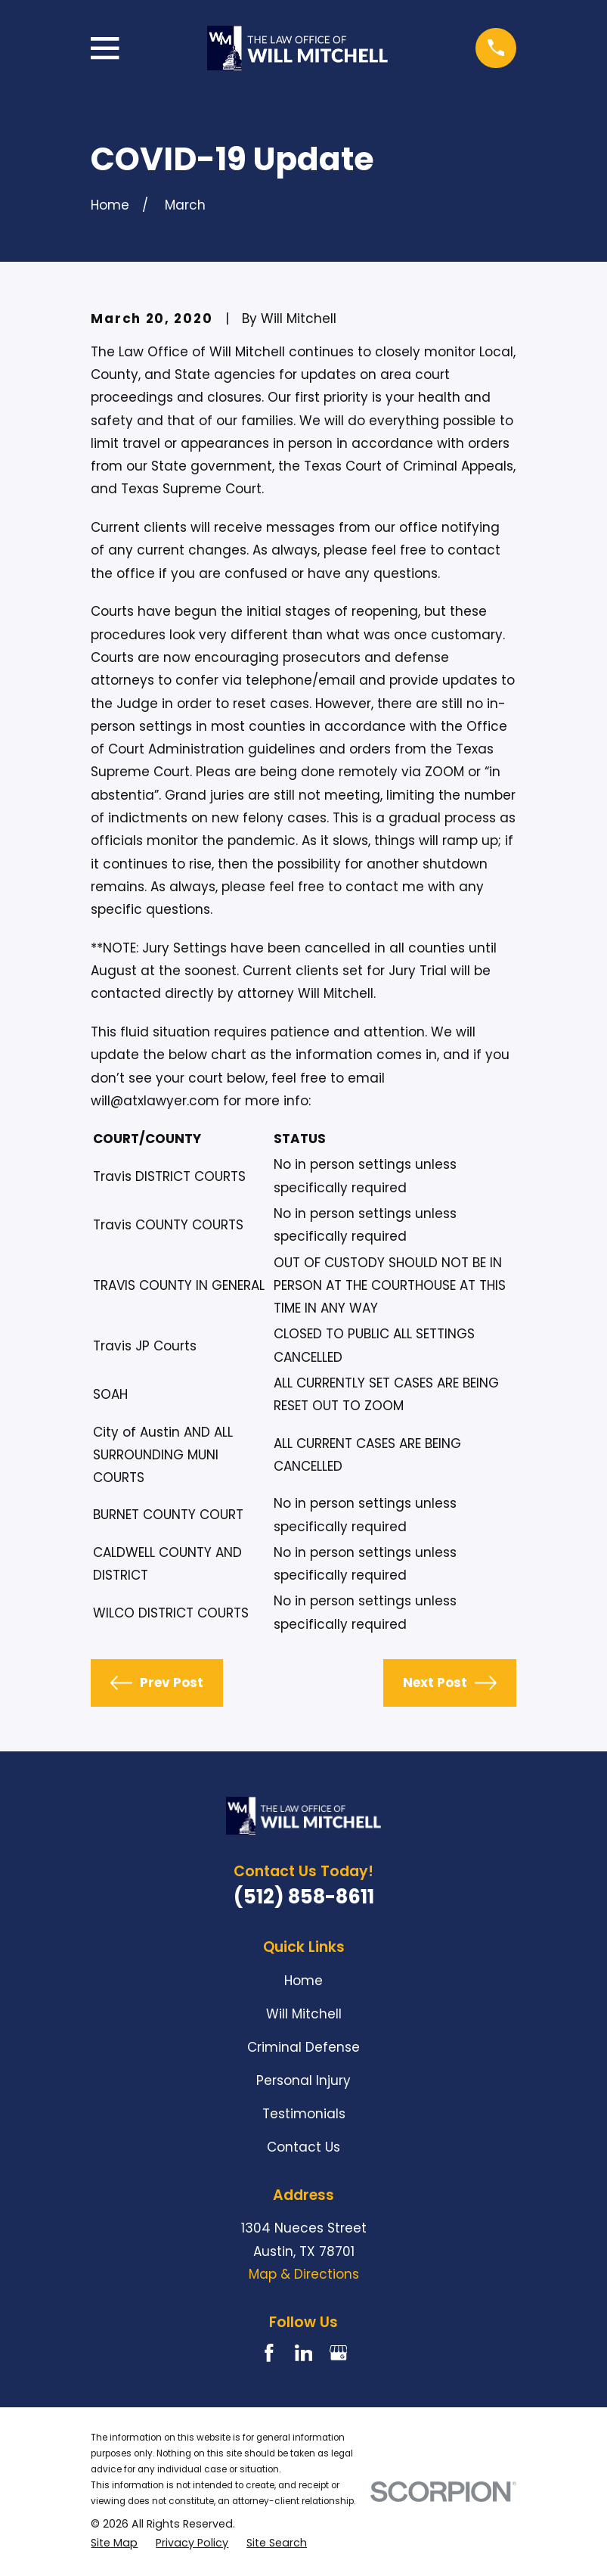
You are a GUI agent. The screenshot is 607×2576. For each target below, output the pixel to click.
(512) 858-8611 (304, 1896)
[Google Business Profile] (339, 2353)
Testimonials (303, 2114)
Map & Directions (304, 2274)
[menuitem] (114, 2543)
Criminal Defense (303, 2047)
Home (303, 1981)
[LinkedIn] (304, 2353)
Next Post (450, 1683)
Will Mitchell (304, 2014)
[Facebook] (269, 2353)
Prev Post (156, 1683)
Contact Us (303, 2147)
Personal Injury (303, 2080)
